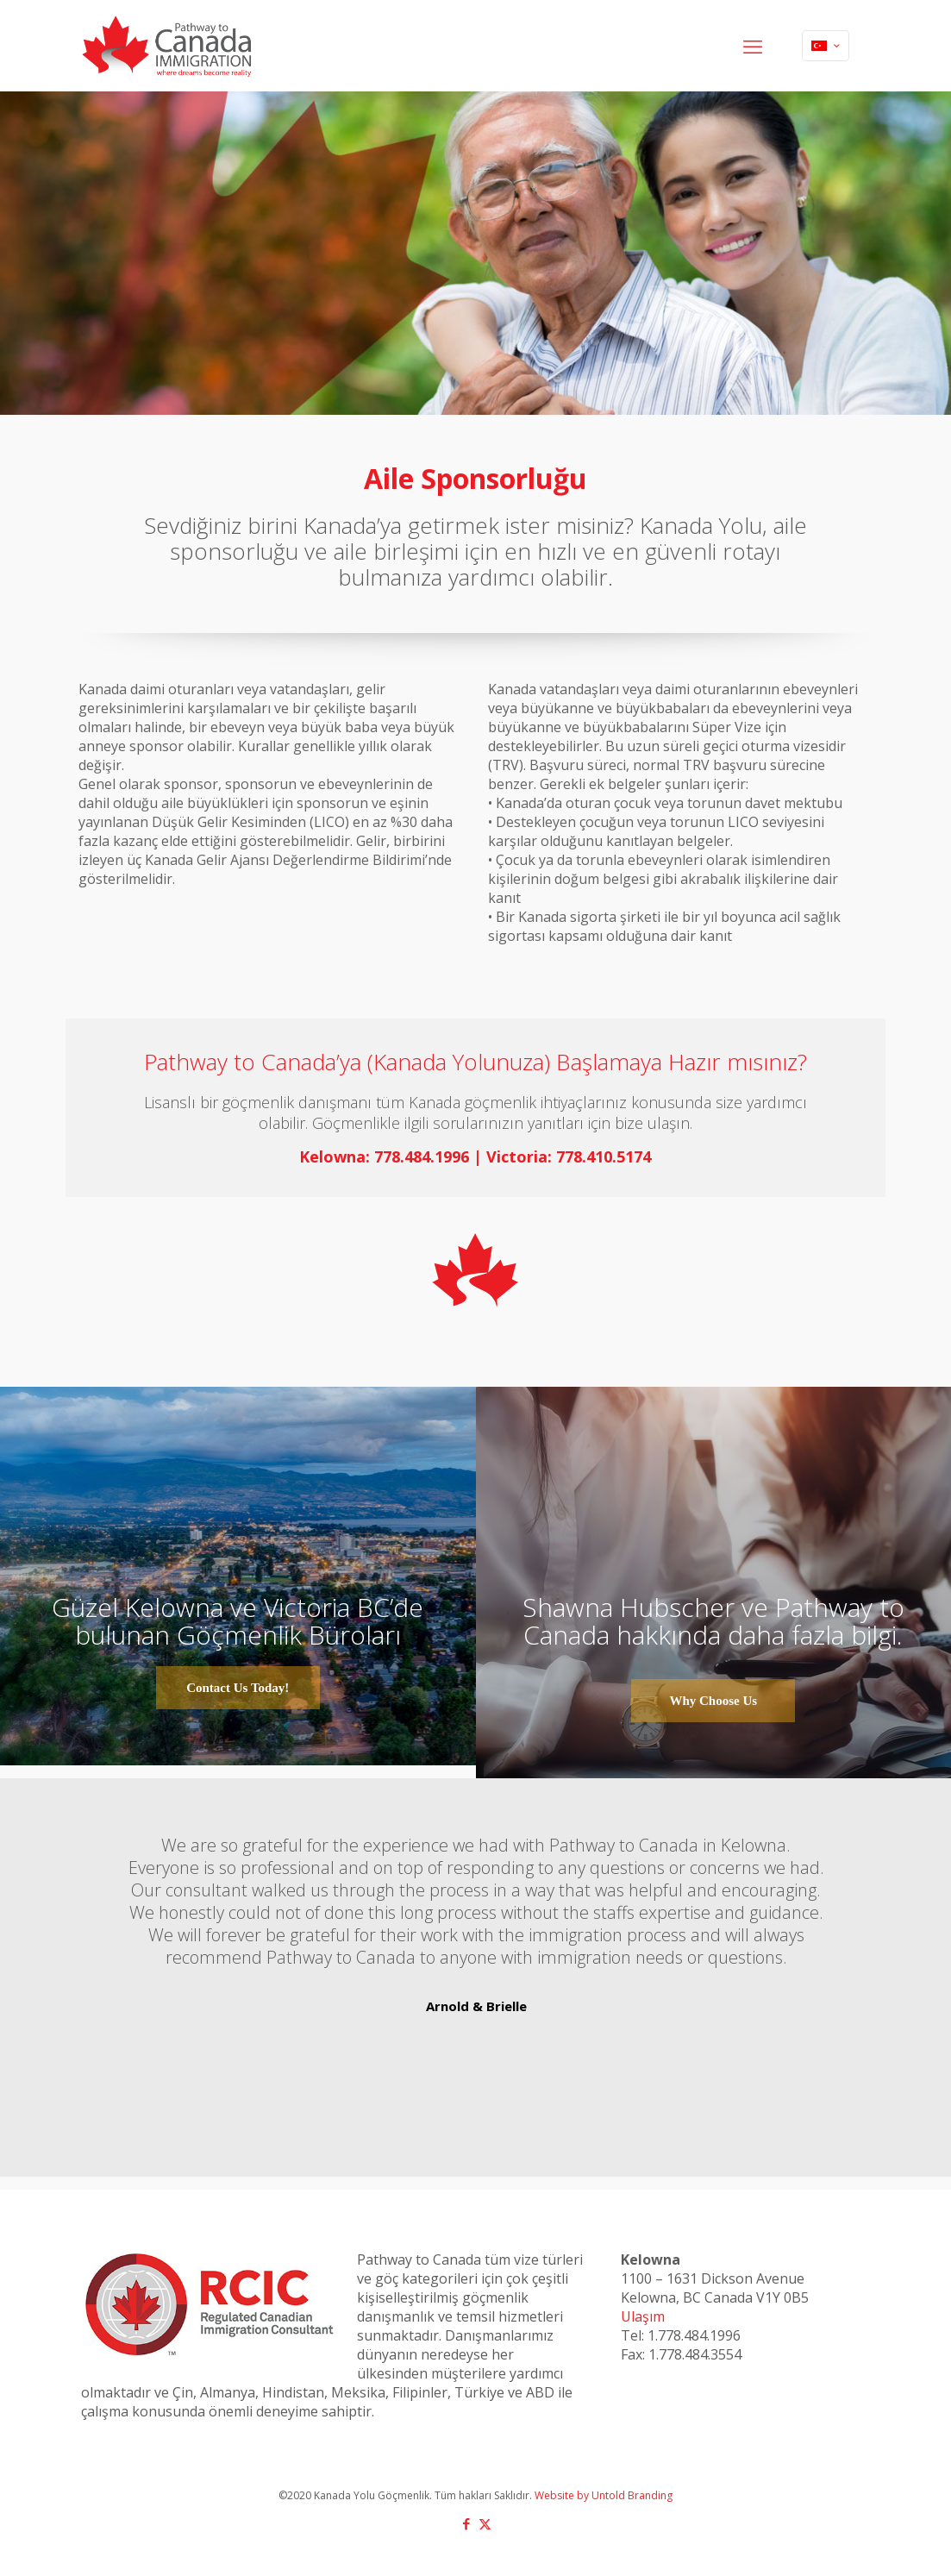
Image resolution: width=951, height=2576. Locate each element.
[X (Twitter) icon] (485, 2523)
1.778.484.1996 (694, 2335)
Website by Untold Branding (604, 2495)
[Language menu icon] (825, 45)
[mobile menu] (752, 45)
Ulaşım (643, 2316)
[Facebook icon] (466, 2523)
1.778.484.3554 (694, 2354)
